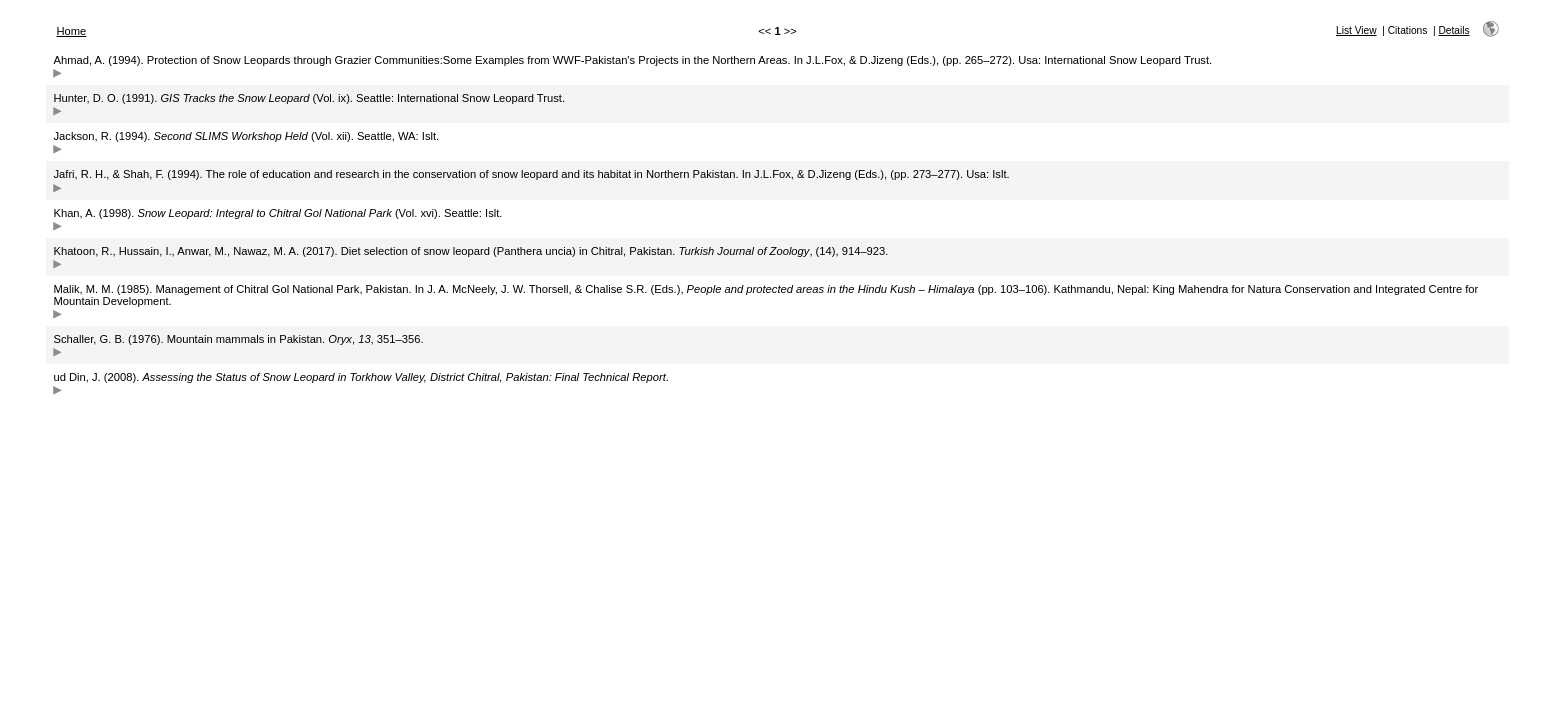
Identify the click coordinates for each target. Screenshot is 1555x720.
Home (71, 31)
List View (1356, 30)
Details (1454, 30)
